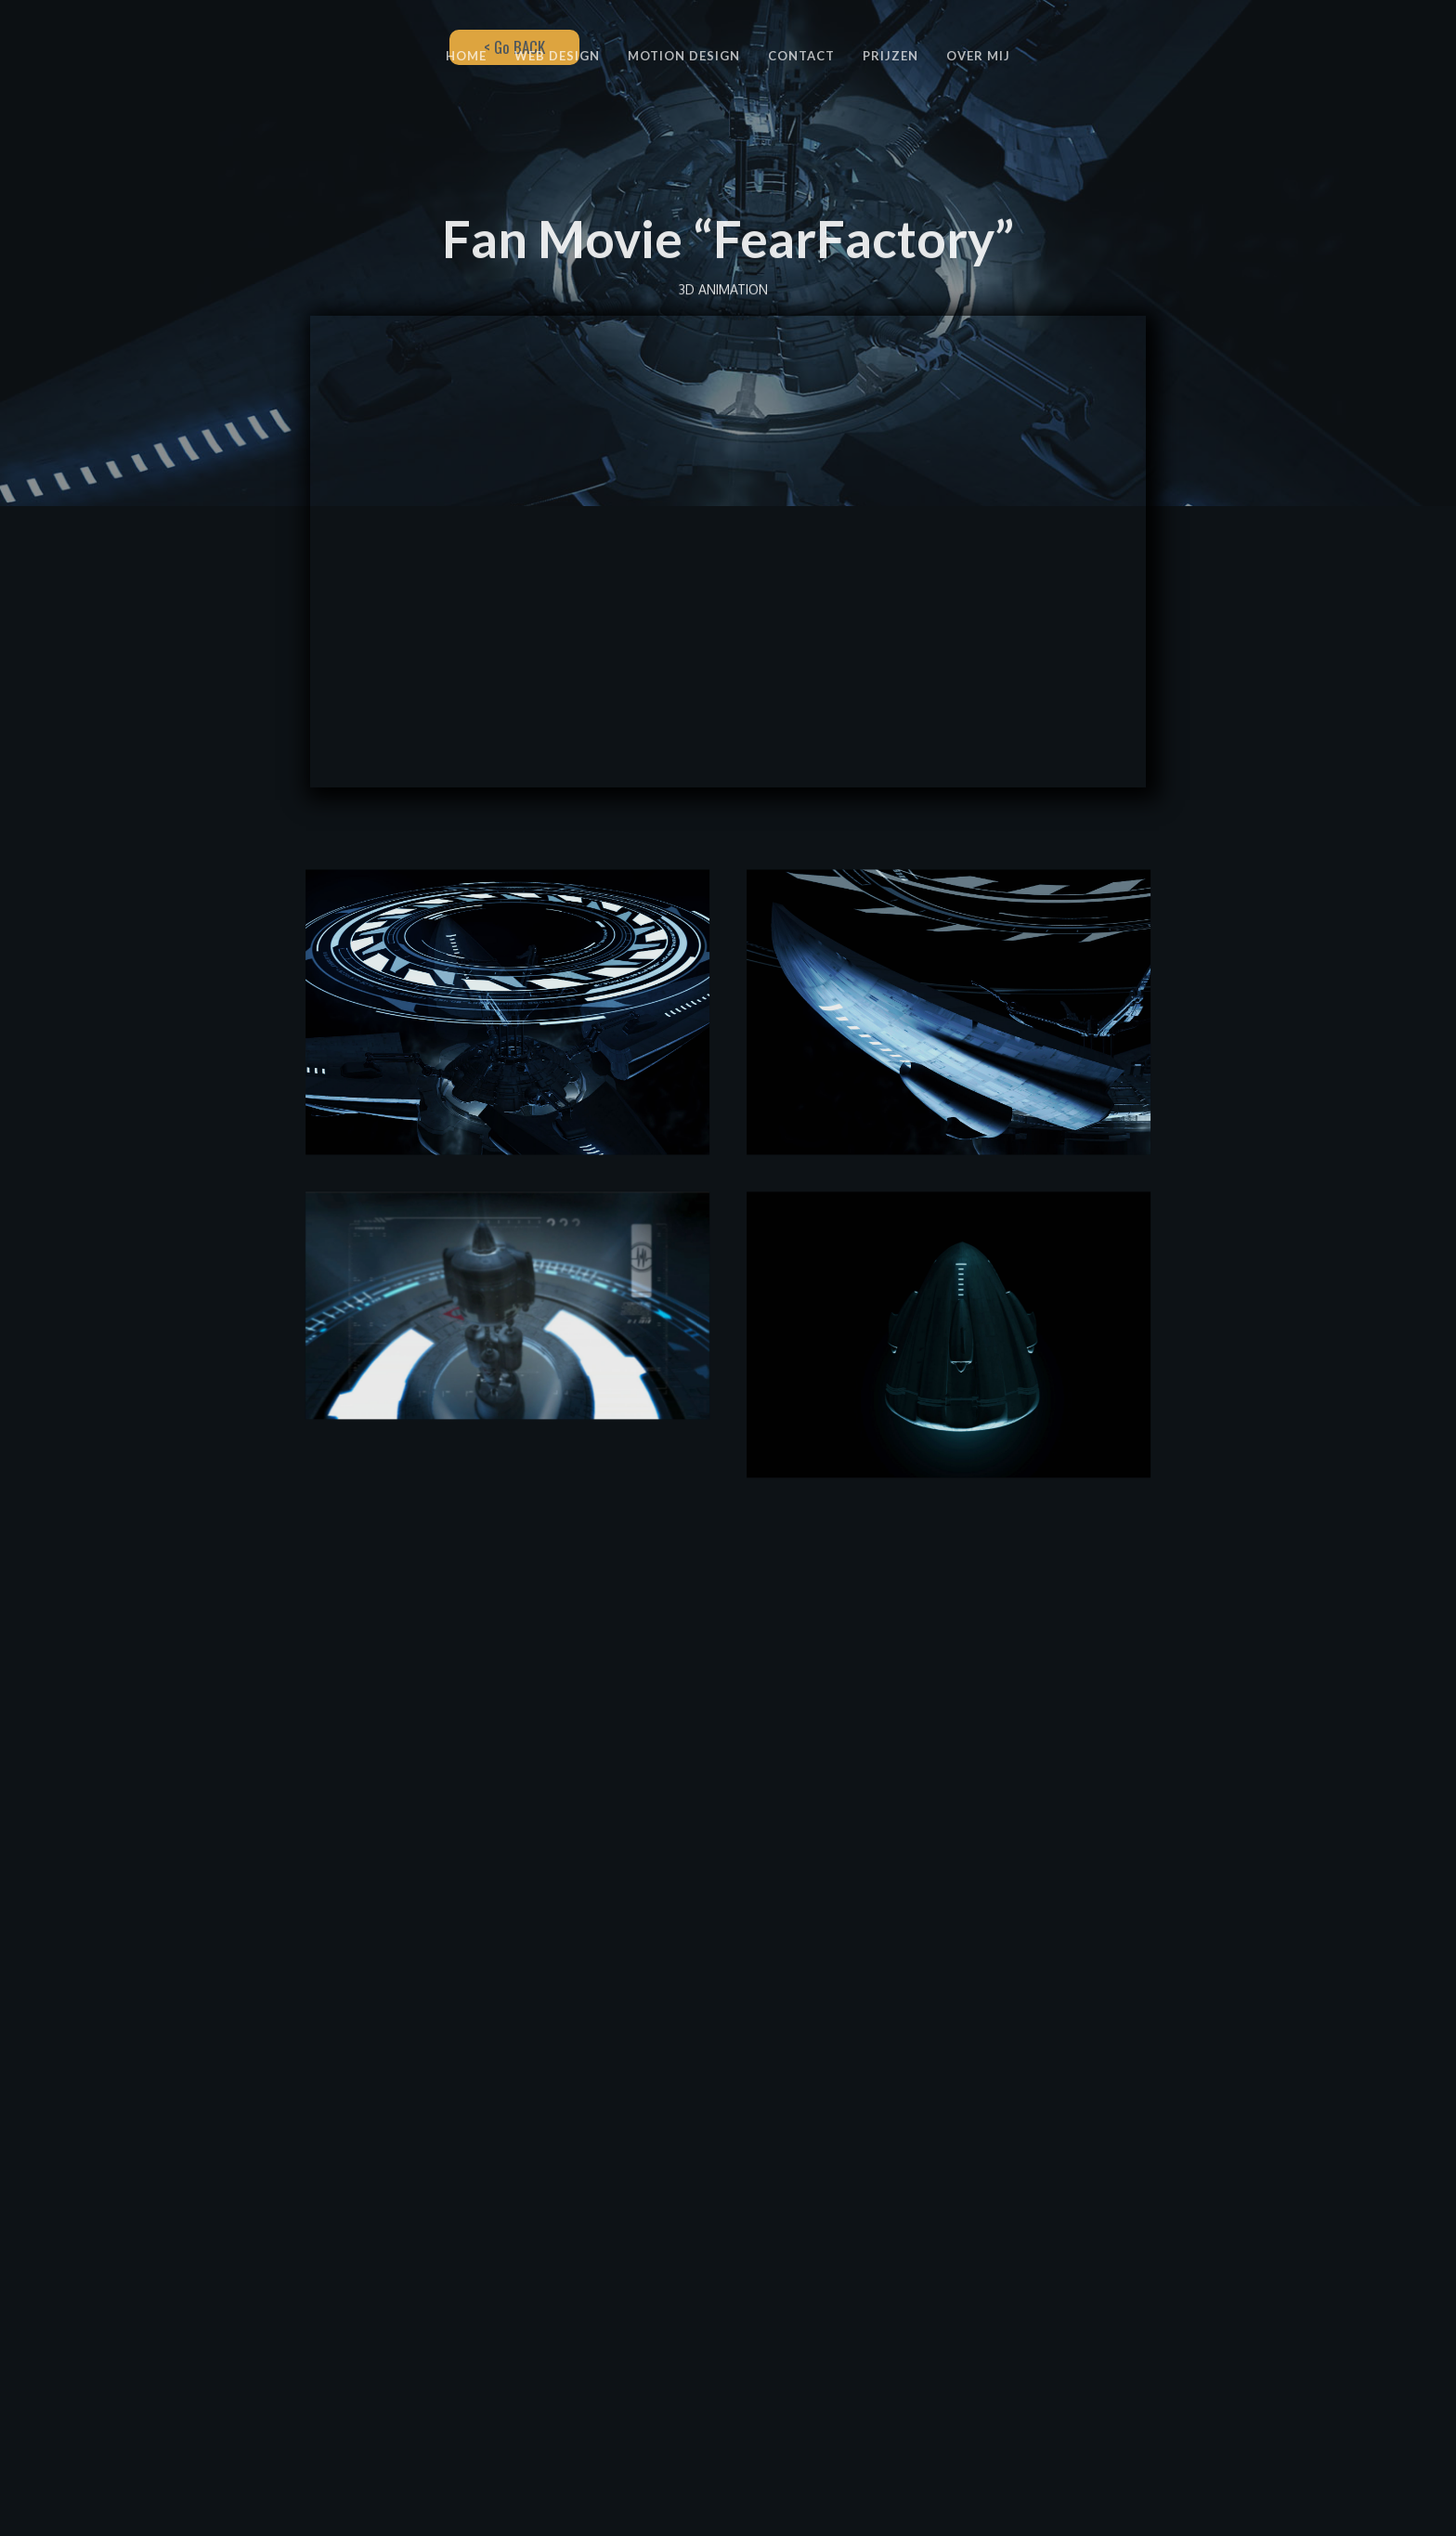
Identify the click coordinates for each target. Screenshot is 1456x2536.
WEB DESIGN (557, 55)
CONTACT (801, 55)
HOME (466, 55)
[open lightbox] (507, 1039)
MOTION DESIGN (684, 55)
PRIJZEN (890, 55)
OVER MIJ (978, 55)
